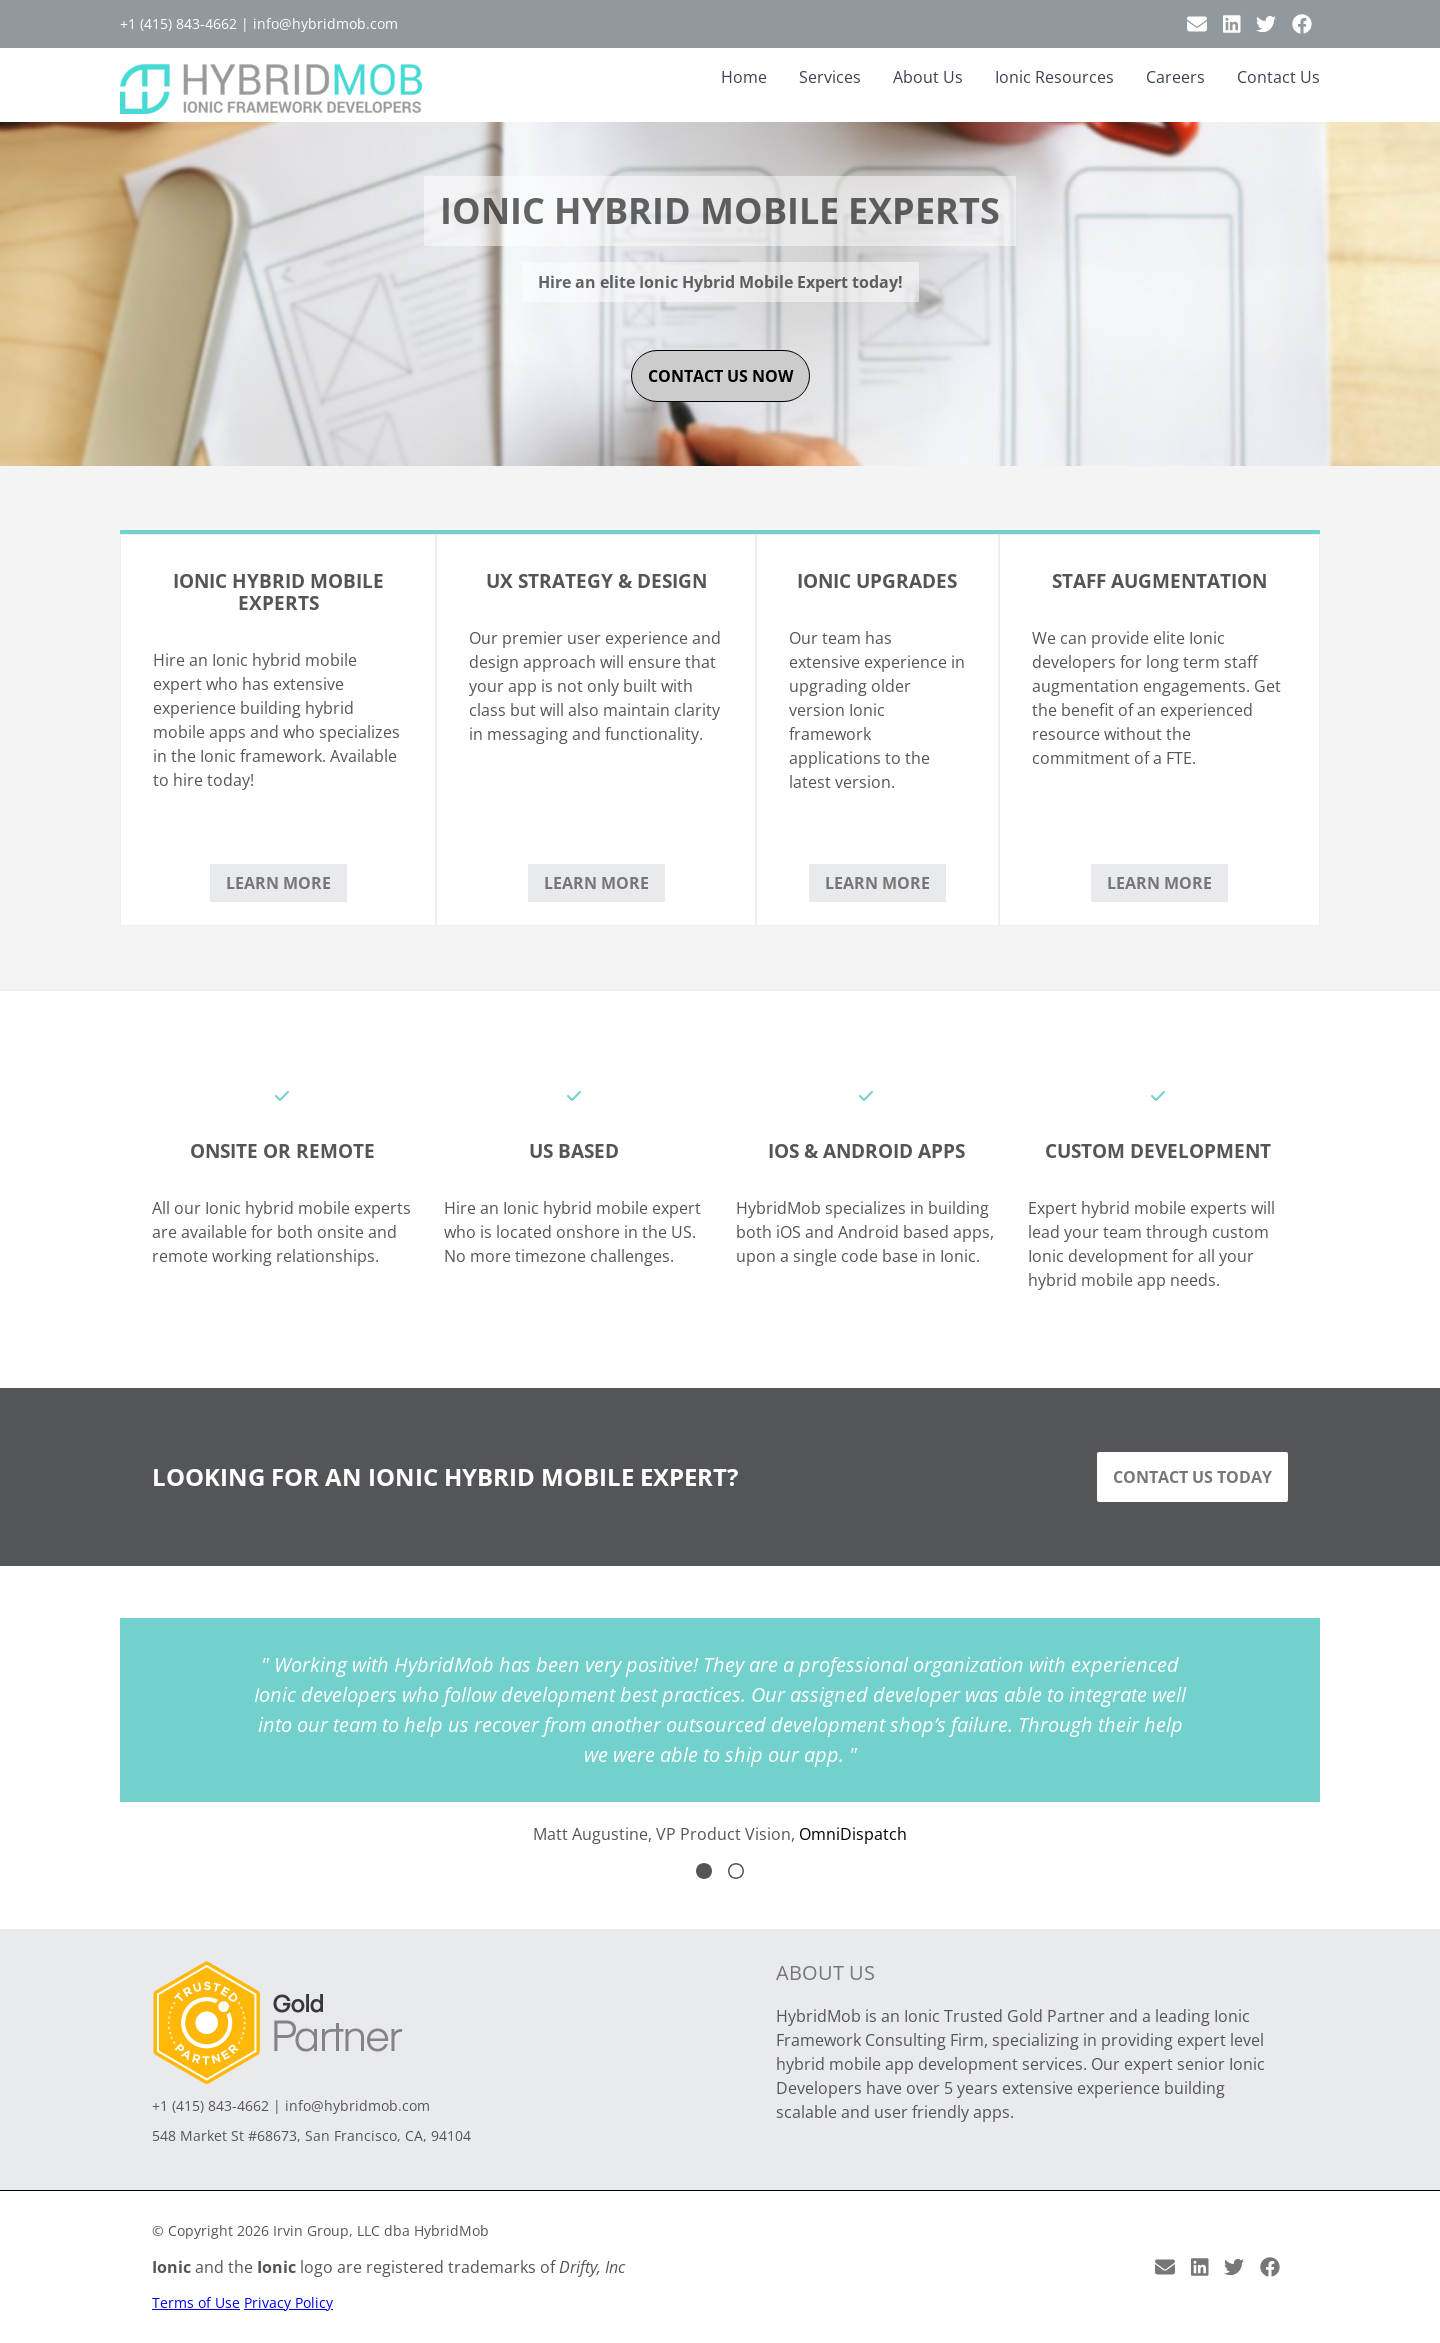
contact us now (720, 376)
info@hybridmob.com (325, 23)
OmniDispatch (853, 1834)
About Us (928, 77)
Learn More (278, 883)
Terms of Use (196, 2302)
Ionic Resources (1054, 77)
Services (830, 77)
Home (744, 77)
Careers (1175, 77)
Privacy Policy (288, 2302)
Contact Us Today (1192, 1477)
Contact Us (1278, 77)
